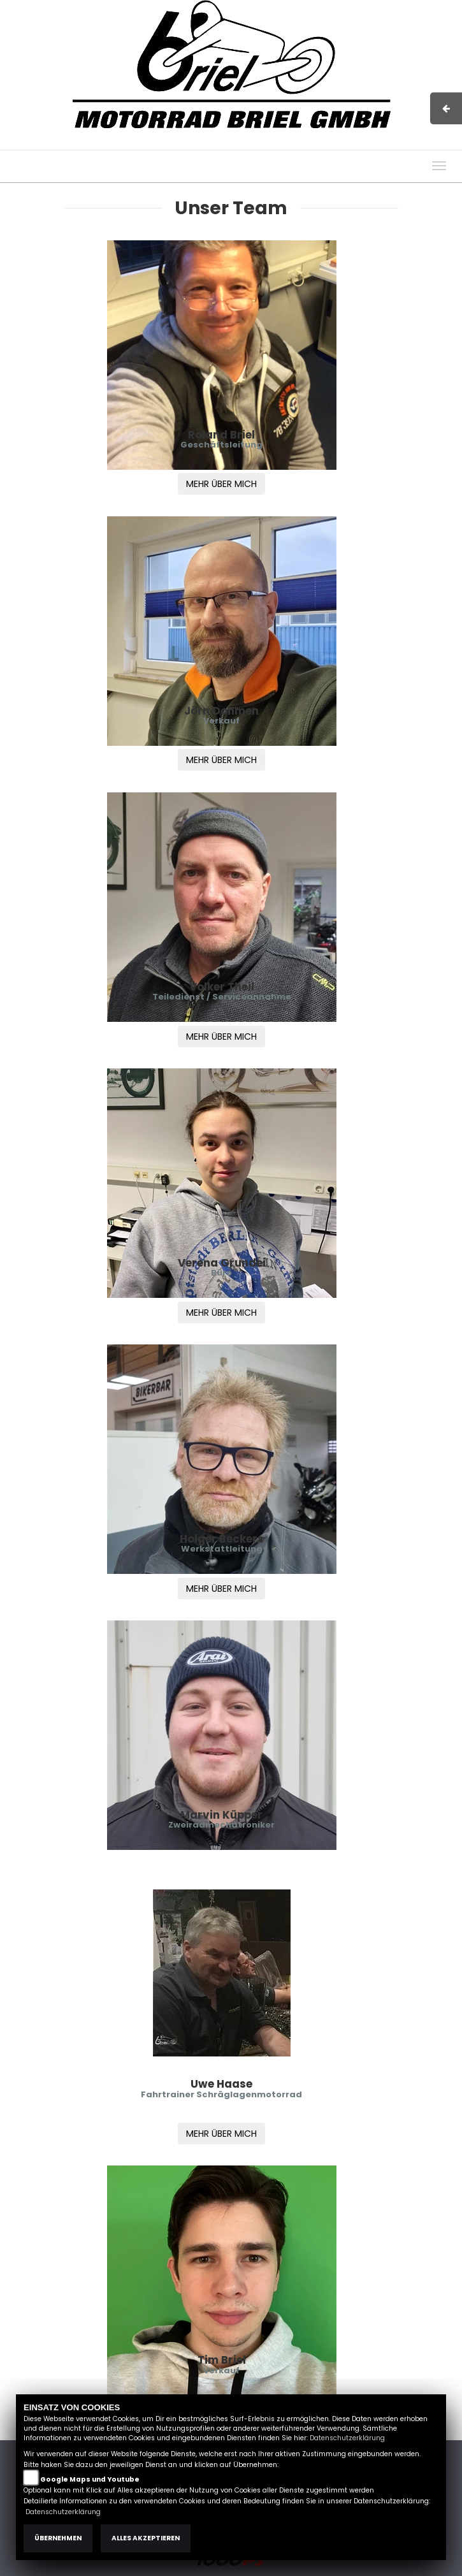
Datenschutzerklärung (347, 2438)
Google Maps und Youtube (90, 2479)
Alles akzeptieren (146, 2538)
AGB (311, 143)
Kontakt (346, 143)
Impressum (267, 143)
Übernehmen (58, 2538)
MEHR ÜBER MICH (221, 483)
